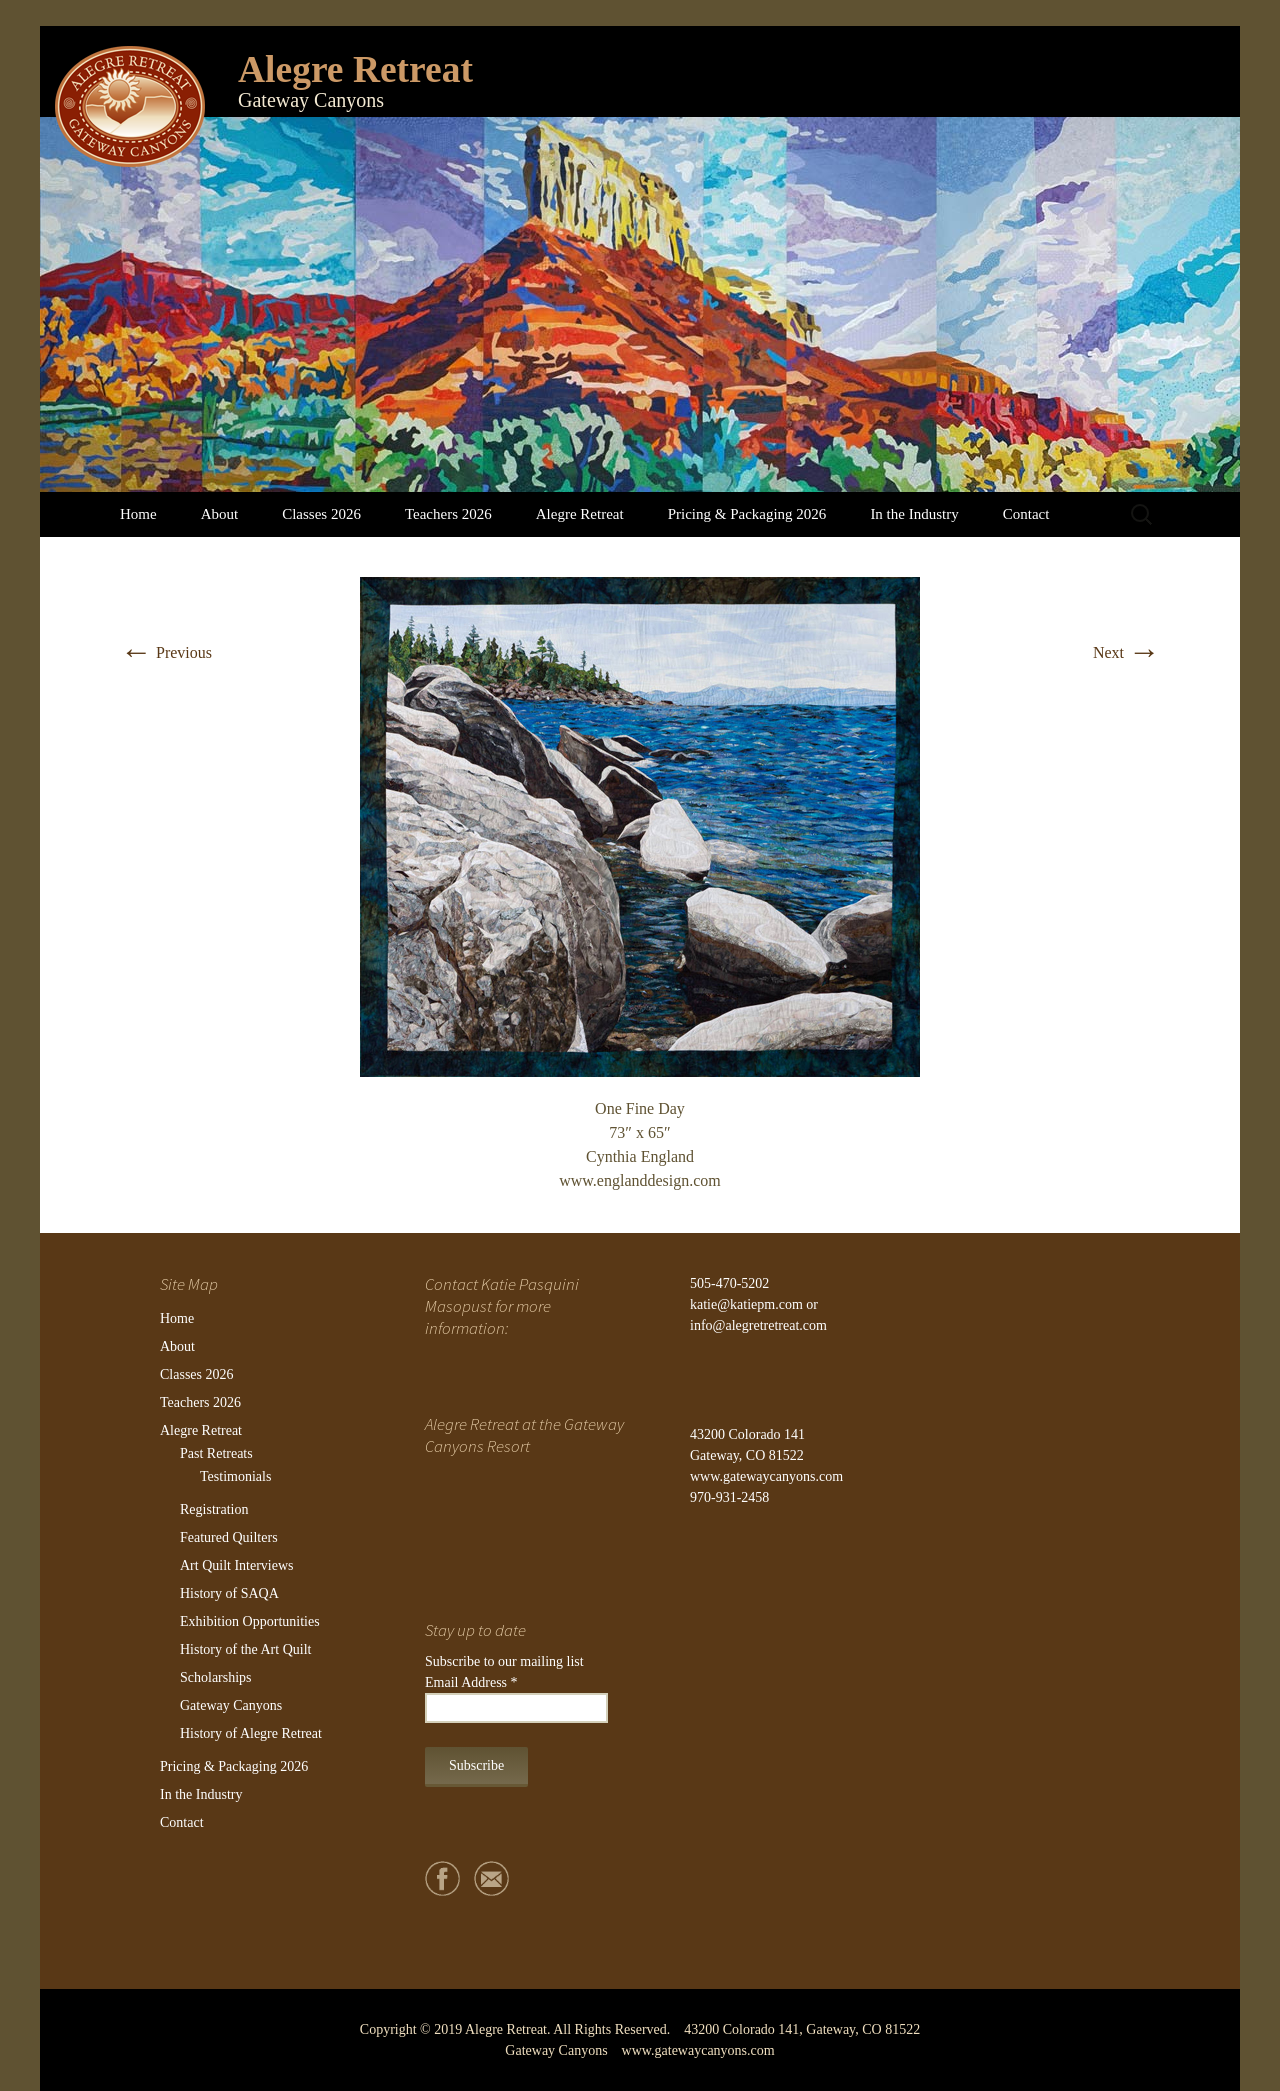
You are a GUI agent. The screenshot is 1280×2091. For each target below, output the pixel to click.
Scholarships (216, 1677)
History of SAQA (229, 1593)
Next (1126, 652)
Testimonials (235, 1476)
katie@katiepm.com (746, 1304)
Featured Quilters (229, 1537)
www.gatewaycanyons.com (766, 1476)
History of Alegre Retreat (251, 1733)
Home (138, 514)
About (220, 514)
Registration (214, 1509)
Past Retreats (216, 1453)
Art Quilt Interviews (237, 1565)
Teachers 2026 (448, 514)
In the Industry (914, 514)
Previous (166, 652)
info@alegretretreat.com (758, 1325)
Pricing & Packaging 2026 (747, 514)
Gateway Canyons (231, 1705)
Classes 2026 (321, 514)
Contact (1026, 514)
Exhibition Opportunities (250, 1621)
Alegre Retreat (580, 514)
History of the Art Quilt (245, 1649)
